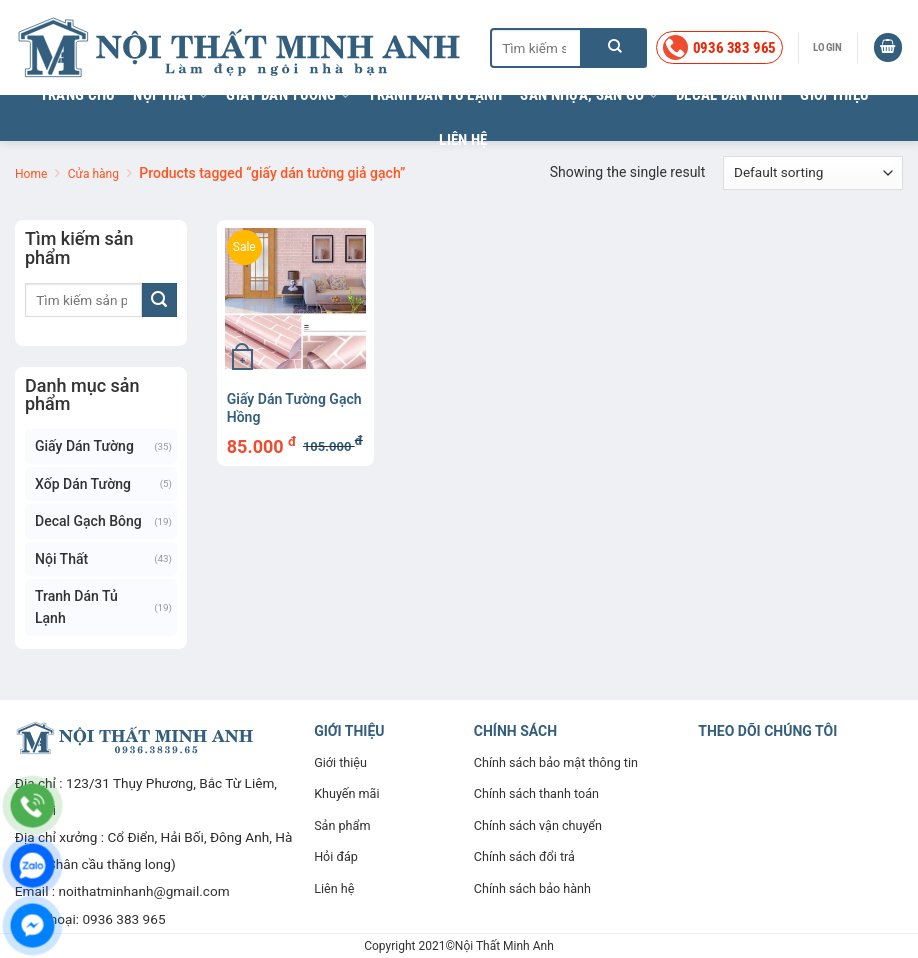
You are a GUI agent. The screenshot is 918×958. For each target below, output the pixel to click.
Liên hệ (463, 140)
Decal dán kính (729, 95)
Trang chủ (78, 95)
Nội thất (170, 95)
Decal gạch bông (88, 521)
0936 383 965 (123, 919)
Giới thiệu (834, 95)
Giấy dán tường (288, 95)
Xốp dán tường (83, 484)
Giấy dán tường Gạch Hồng (294, 408)
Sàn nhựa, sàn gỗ (588, 95)
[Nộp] (614, 48)
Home (31, 174)
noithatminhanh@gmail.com (144, 891)
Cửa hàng (93, 174)
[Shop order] (813, 173)
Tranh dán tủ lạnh (435, 95)
